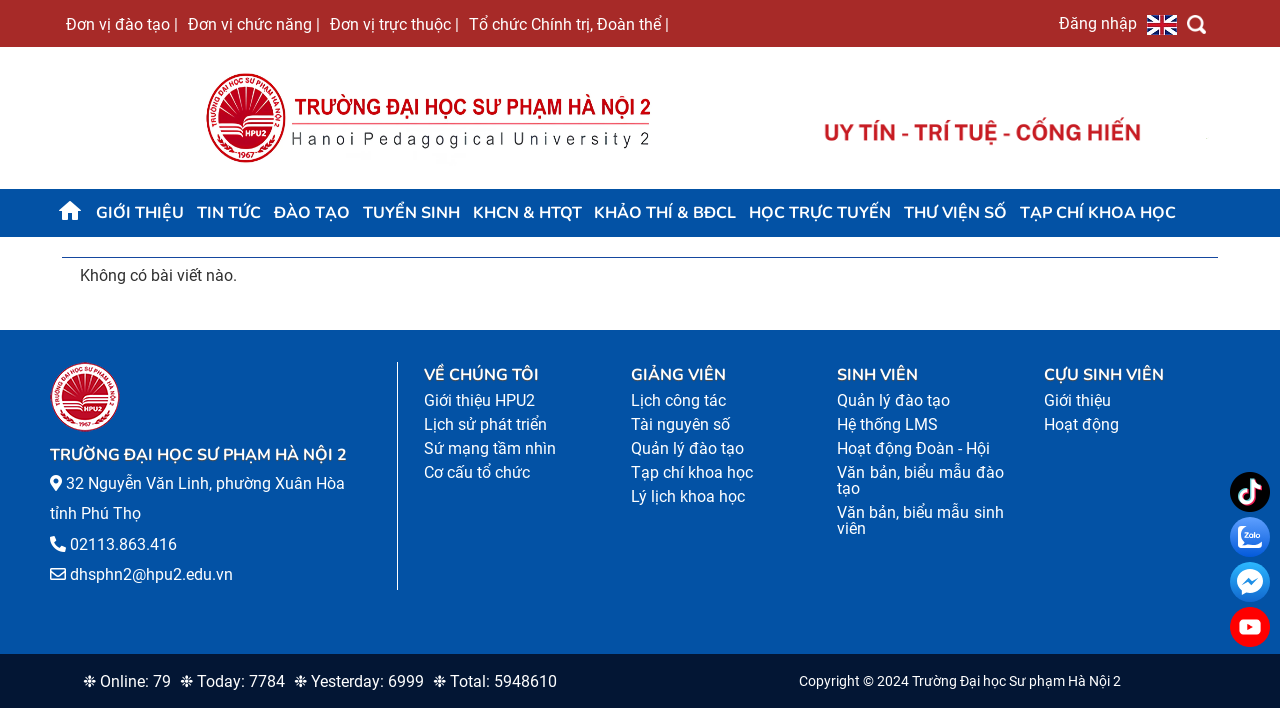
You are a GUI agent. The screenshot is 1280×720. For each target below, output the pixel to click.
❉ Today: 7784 (232, 681)
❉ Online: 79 (127, 681)
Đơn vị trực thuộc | (394, 24)
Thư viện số (955, 213)
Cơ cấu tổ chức (477, 472)
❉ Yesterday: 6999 (359, 681)
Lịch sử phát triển (485, 424)
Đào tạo (312, 213)
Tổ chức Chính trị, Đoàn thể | (569, 24)
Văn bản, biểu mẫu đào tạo (920, 480)
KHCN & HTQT (527, 213)
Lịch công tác (678, 400)
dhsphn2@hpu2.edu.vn (151, 574)
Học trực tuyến (820, 213)
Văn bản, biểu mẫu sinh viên (920, 520)
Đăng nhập (1098, 23)
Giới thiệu (140, 213)
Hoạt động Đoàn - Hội (913, 448)
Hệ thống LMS (887, 424)
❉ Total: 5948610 (495, 681)
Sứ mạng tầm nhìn (490, 448)
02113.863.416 (123, 544)
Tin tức (229, 213)
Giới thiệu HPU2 (479, 400)
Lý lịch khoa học (688, 496)
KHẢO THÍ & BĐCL (665, 213)
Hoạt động (1081, 424)
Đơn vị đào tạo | (122, 24)
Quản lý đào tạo (687, 448)
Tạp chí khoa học (1098, 213)
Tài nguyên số (680, 424)
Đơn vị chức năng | (254, 24)
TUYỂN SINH (411, 213)
